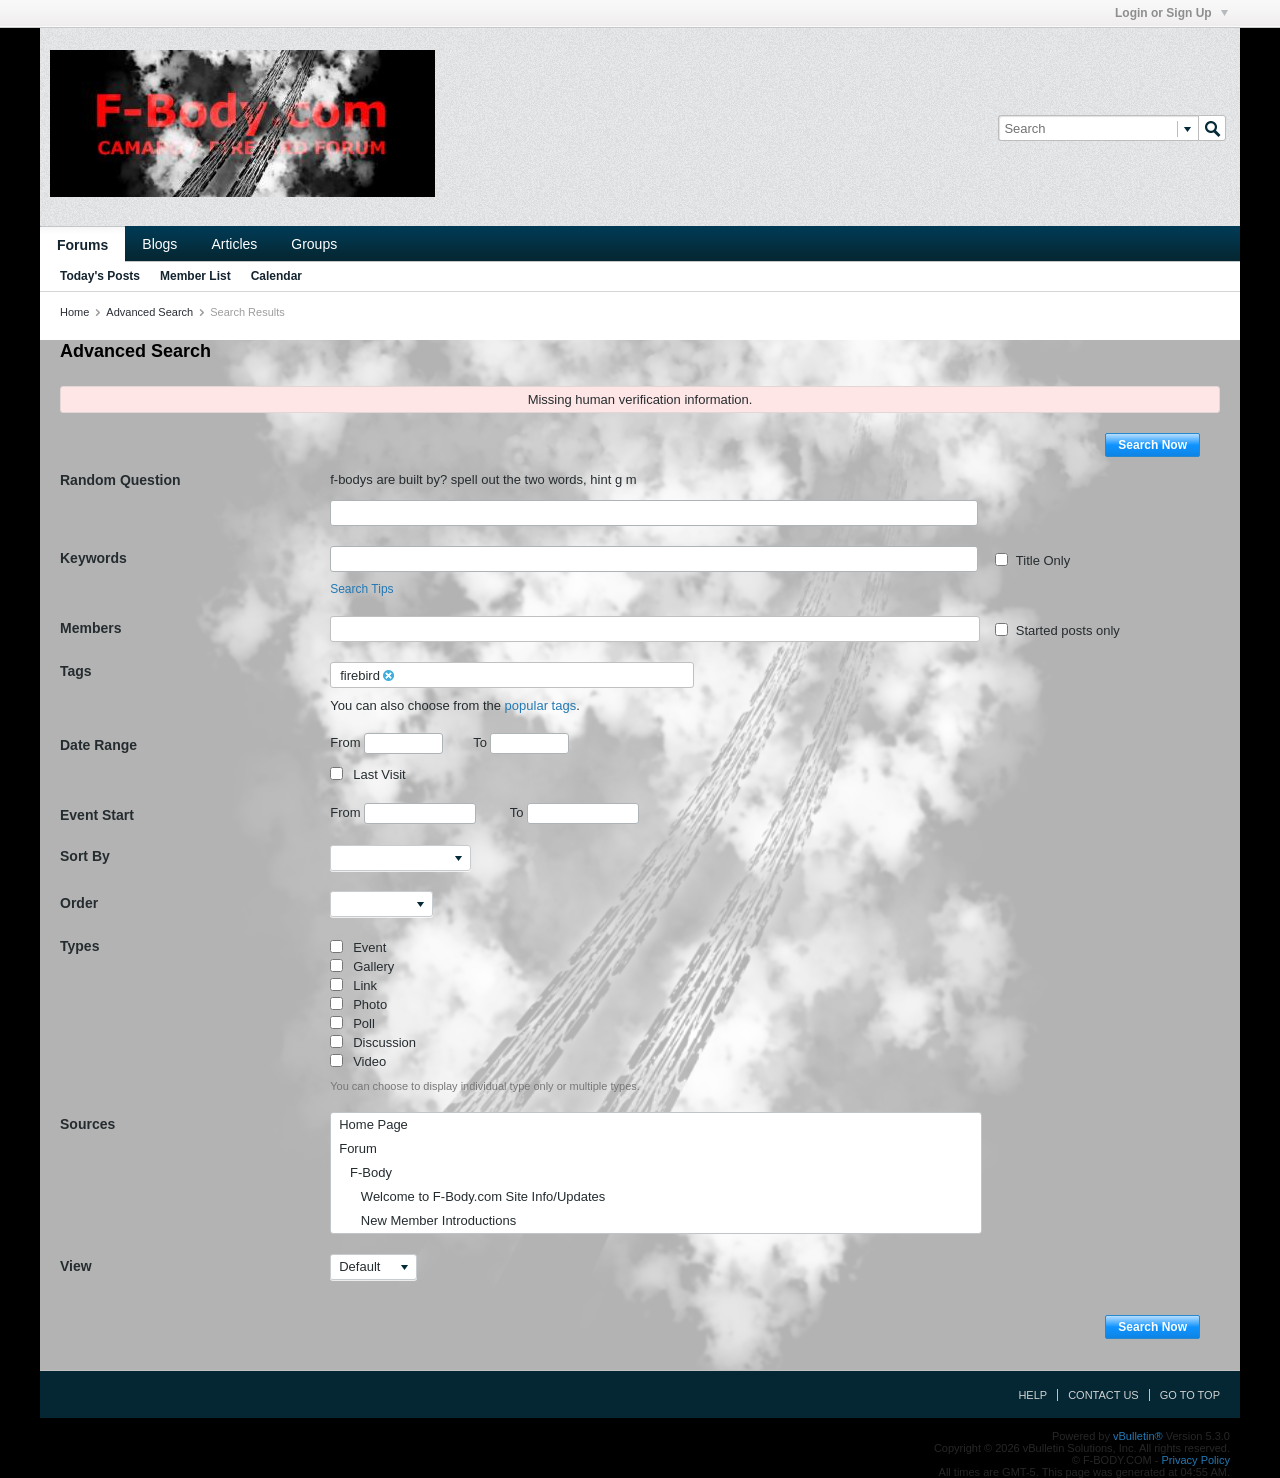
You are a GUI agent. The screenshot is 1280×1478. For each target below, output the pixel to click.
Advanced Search (149, 312)
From (386, 743)
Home (74, 312)
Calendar (276, 276)
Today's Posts (100, 276)
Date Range (98, 745)
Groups (314, 244)
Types (79, 946)
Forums (82, 245)
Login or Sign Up (1171, 13)
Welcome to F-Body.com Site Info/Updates (472, 1196)
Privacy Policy (1196, 1460)
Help (1032, 1395)
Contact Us (1103, 1395)
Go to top (1190, 1395)
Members (90, 628)
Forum (358, 1148)
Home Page (373, 1124)
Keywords (93, 558)
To (521, 742)
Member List (195, 276)
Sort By (85, 856)
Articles (234, 244)
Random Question (120, 480)
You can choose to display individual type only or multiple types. (485, 1086)
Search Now (1152, 445)
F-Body (365, 1172)
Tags (76, 671)
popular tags (541, 705)
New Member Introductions (427, 1220)
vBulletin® (1138, 1436)
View (76, 1266)
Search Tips (361, 589)
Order (79, 903)
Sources (87, 1124)
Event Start (97, 815)
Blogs (159, 244)
